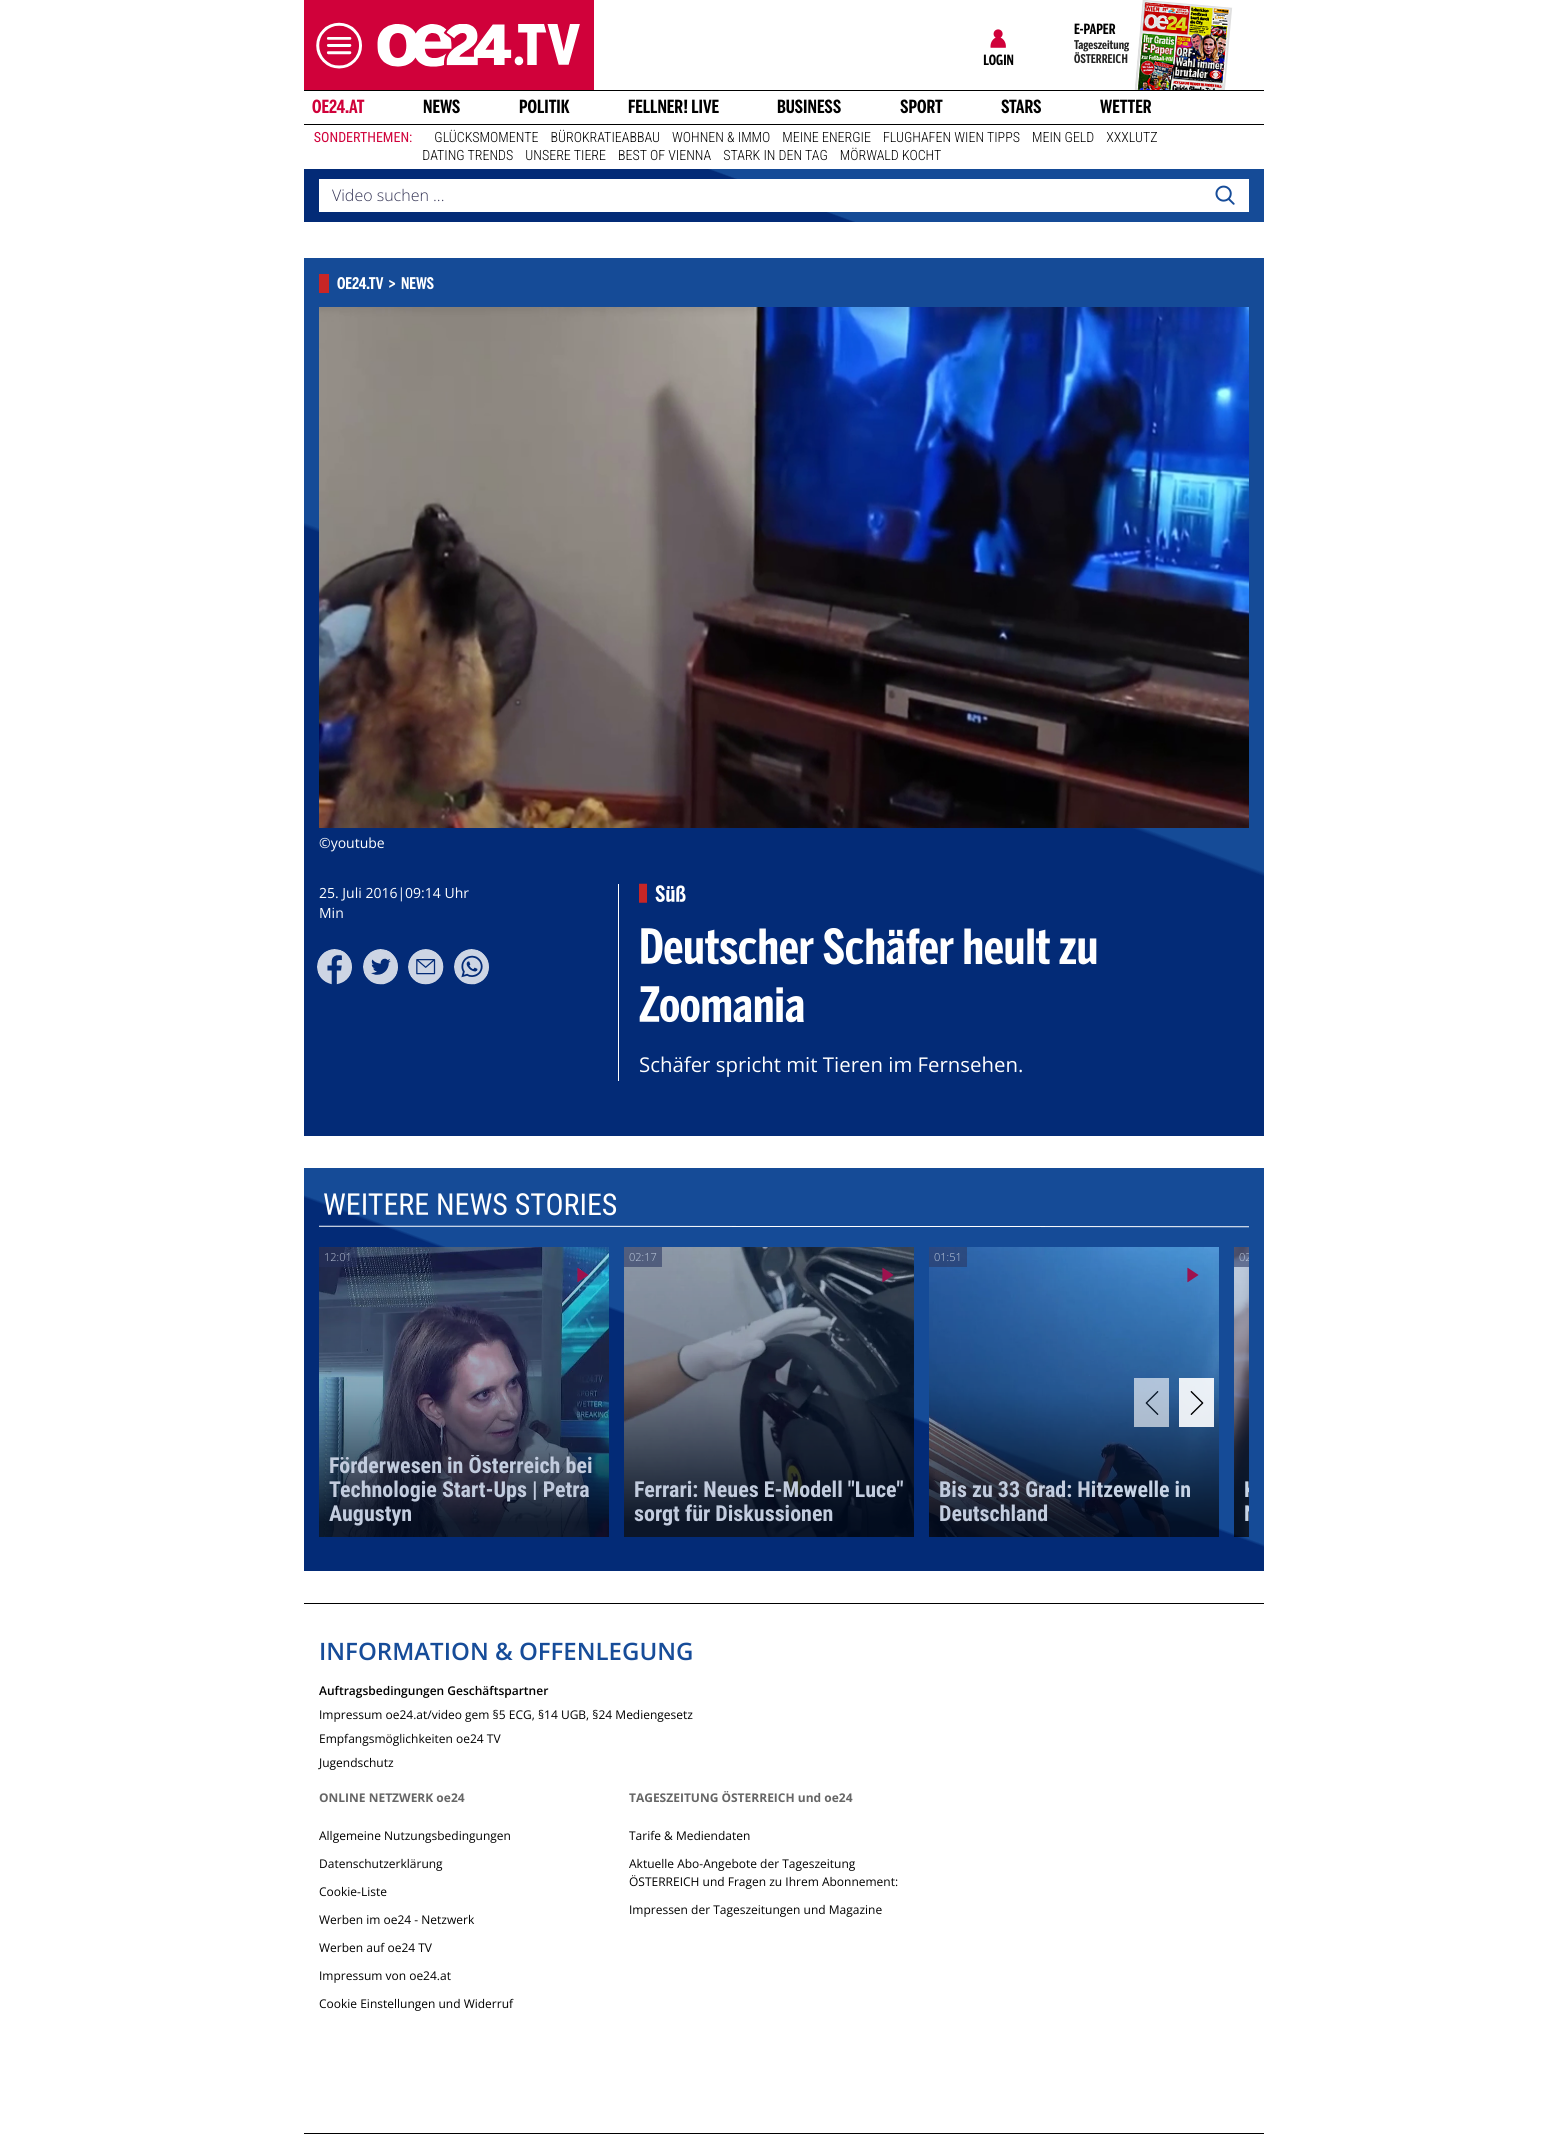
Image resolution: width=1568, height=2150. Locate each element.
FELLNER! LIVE (673, 107)
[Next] (1196, 1402)
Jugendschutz (356, 1761)
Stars (1021, 107)
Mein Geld (1063, 138)
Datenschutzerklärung (381, 1863)
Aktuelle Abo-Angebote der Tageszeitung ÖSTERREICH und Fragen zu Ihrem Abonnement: (763, 1872)
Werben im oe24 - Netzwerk (396, 1919)
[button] (334, 45)
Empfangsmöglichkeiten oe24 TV (410, 1737)
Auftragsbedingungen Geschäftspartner (433, 1689)
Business (809, 107)
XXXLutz (1131, 138)
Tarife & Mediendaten (689, 1835)
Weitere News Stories (470, 1205)
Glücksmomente (486, 138)
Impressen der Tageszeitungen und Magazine (755, 1909)
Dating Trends (467, 156)
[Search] (1225, 196)
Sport (921, 107)
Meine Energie (826, 138)
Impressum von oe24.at (385, 1975)
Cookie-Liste (353, 1891)
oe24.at (338, 107)
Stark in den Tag (775, 156)
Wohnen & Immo (721, 138)
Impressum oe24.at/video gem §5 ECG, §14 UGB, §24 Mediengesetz (506, 1713)
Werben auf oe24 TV (375, 1947)
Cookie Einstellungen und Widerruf (416, 2003)
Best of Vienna (664, 156)
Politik (544, 107)
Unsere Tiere (565, 156)
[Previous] (1151, 1402)
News (441, 107)
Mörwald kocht (891, 156)
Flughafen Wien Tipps (951, 138)
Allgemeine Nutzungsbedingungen (415, 1835)
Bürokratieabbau (605, 138)
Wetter (1126, 107)
